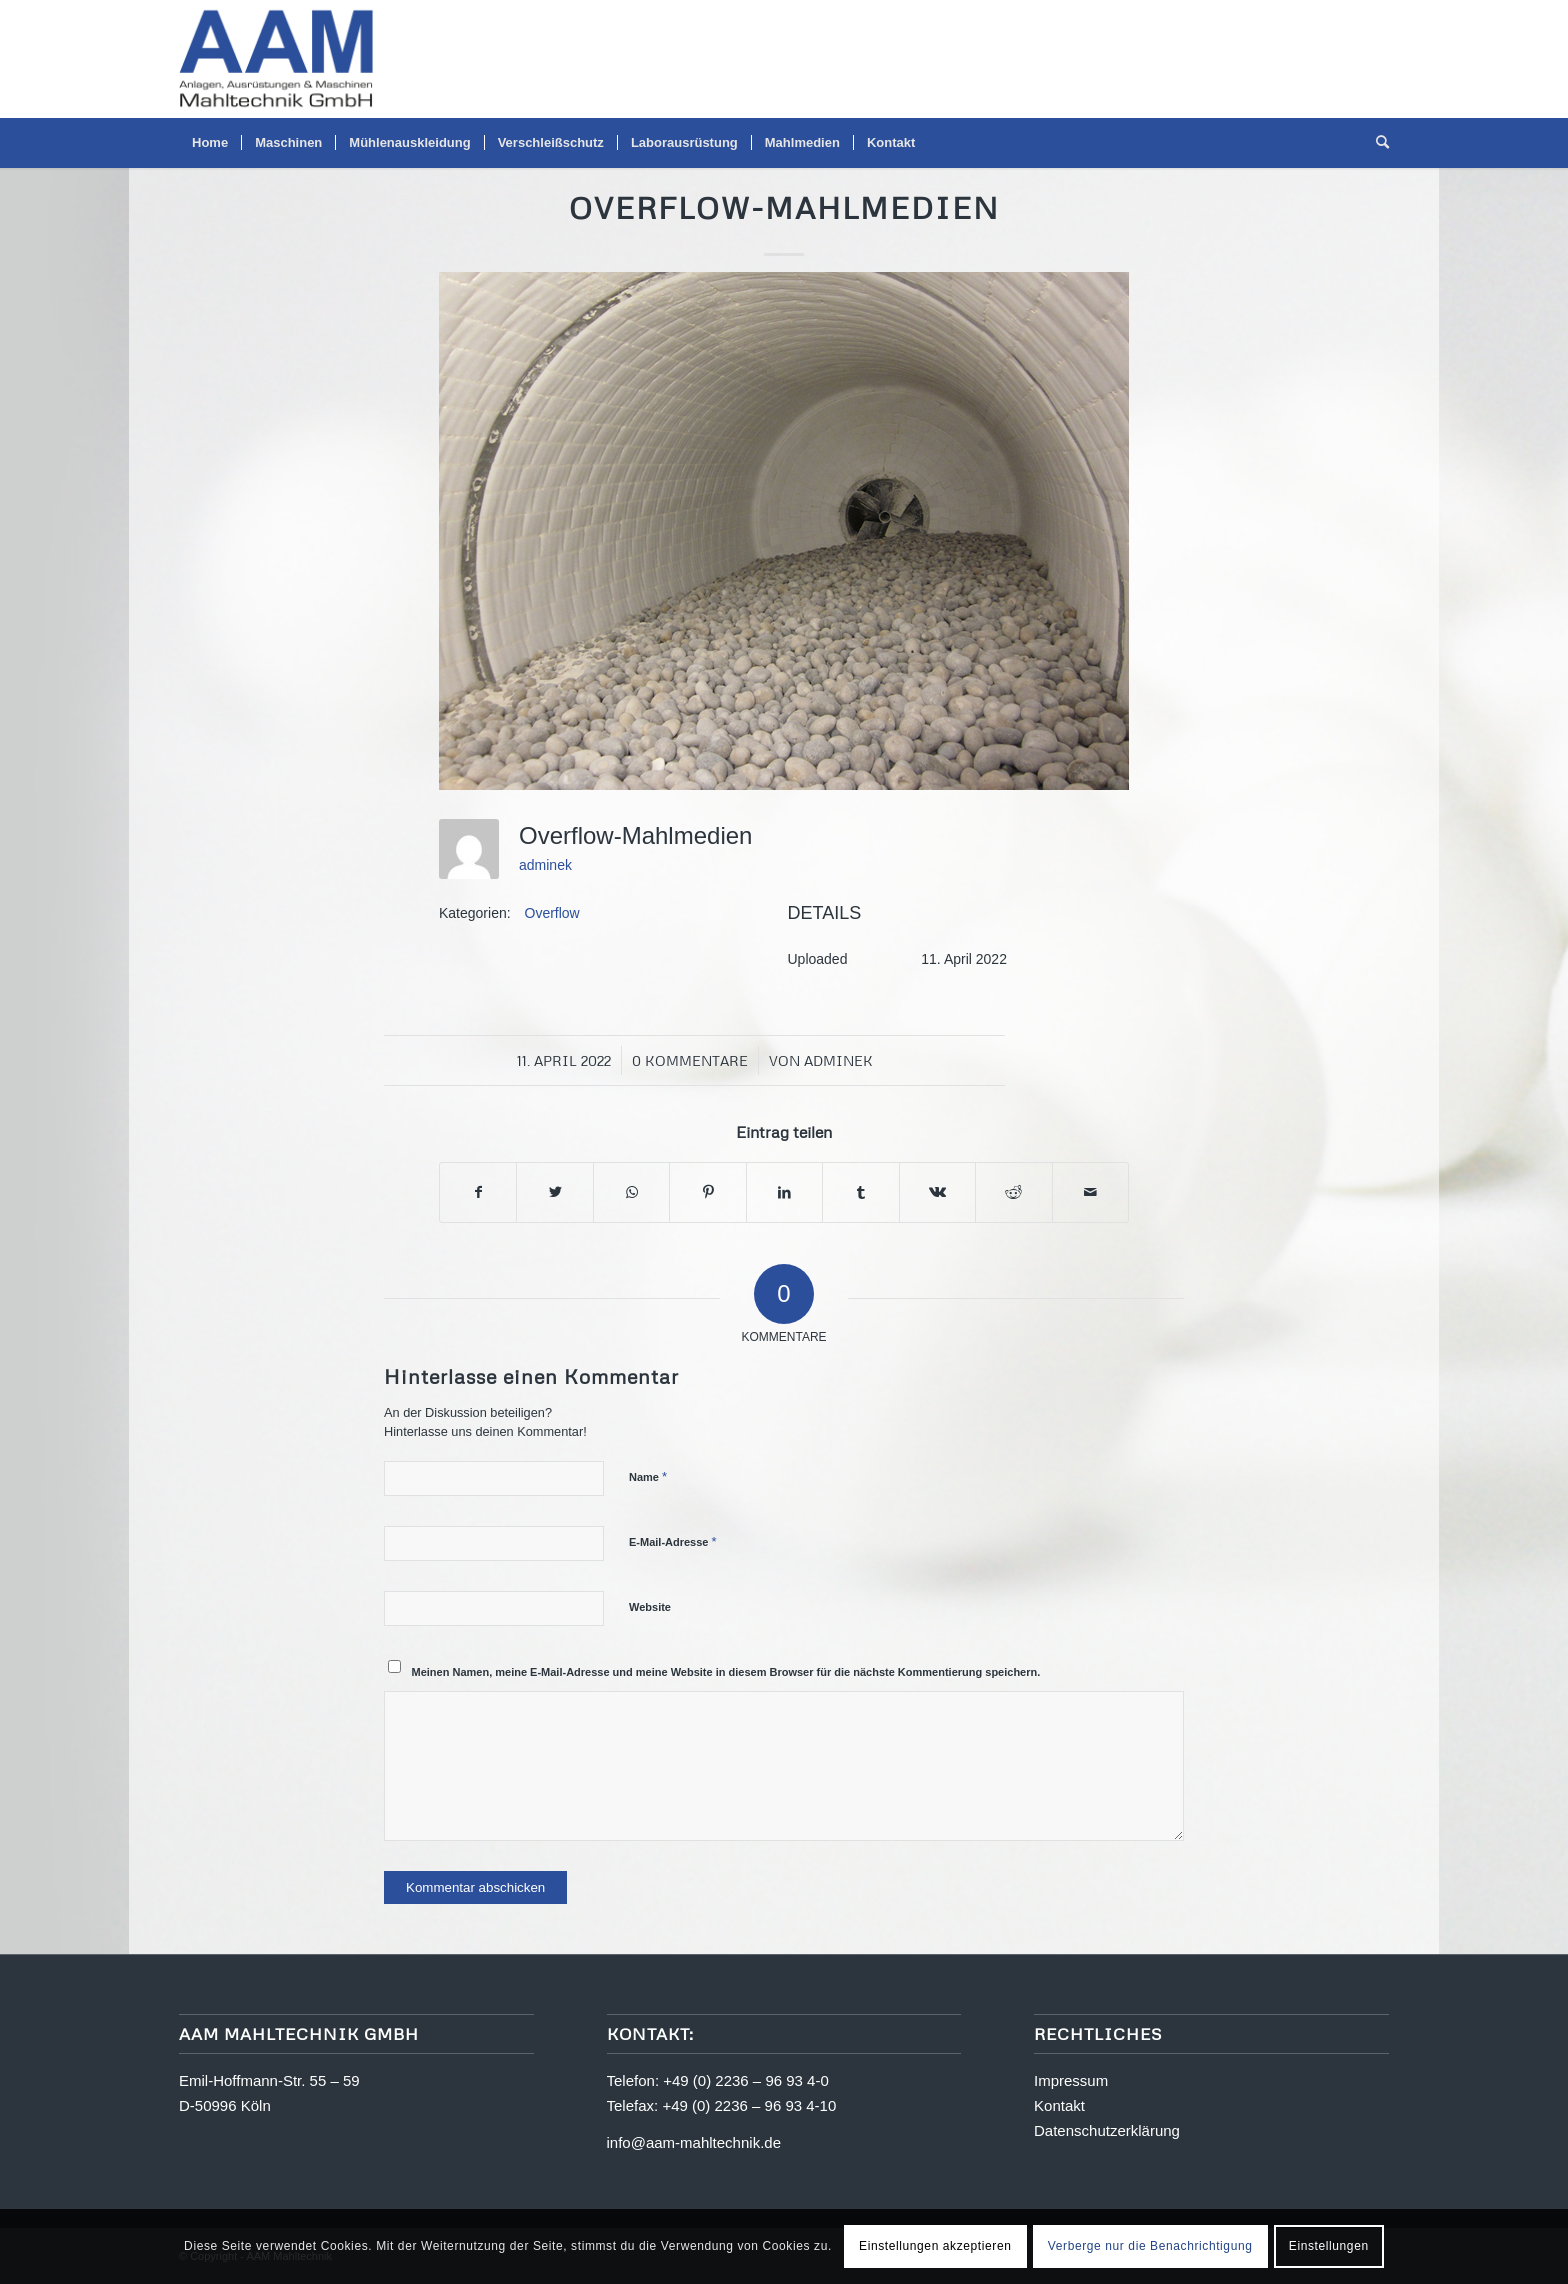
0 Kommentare (690, 1060)
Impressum (1071, 2080)
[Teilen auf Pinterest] (707, 1192)
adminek (545, 865)
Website (650, 1607)
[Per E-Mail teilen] (1091, 1192)
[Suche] (1376, 143)
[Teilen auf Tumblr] (860, 1192)
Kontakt (1059, 2105)
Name (648, 1476)
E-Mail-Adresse (673, 1541)
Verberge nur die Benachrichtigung (1150, 2246)
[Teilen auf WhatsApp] (631, 1192)
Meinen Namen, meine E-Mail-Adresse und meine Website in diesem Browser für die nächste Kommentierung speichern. (726, 1672)
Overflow (552, 913)
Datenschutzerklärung (1107, 2130)
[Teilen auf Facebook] (478, 1192)
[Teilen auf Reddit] (1013, 1192)
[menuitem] (210, 143)
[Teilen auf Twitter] (554, 1192)
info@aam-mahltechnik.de (694, 2142)
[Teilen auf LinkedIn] (784, 1192)
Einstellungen (1329, 2246)
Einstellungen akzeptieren (935, 2246)
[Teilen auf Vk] (937, 1192)
